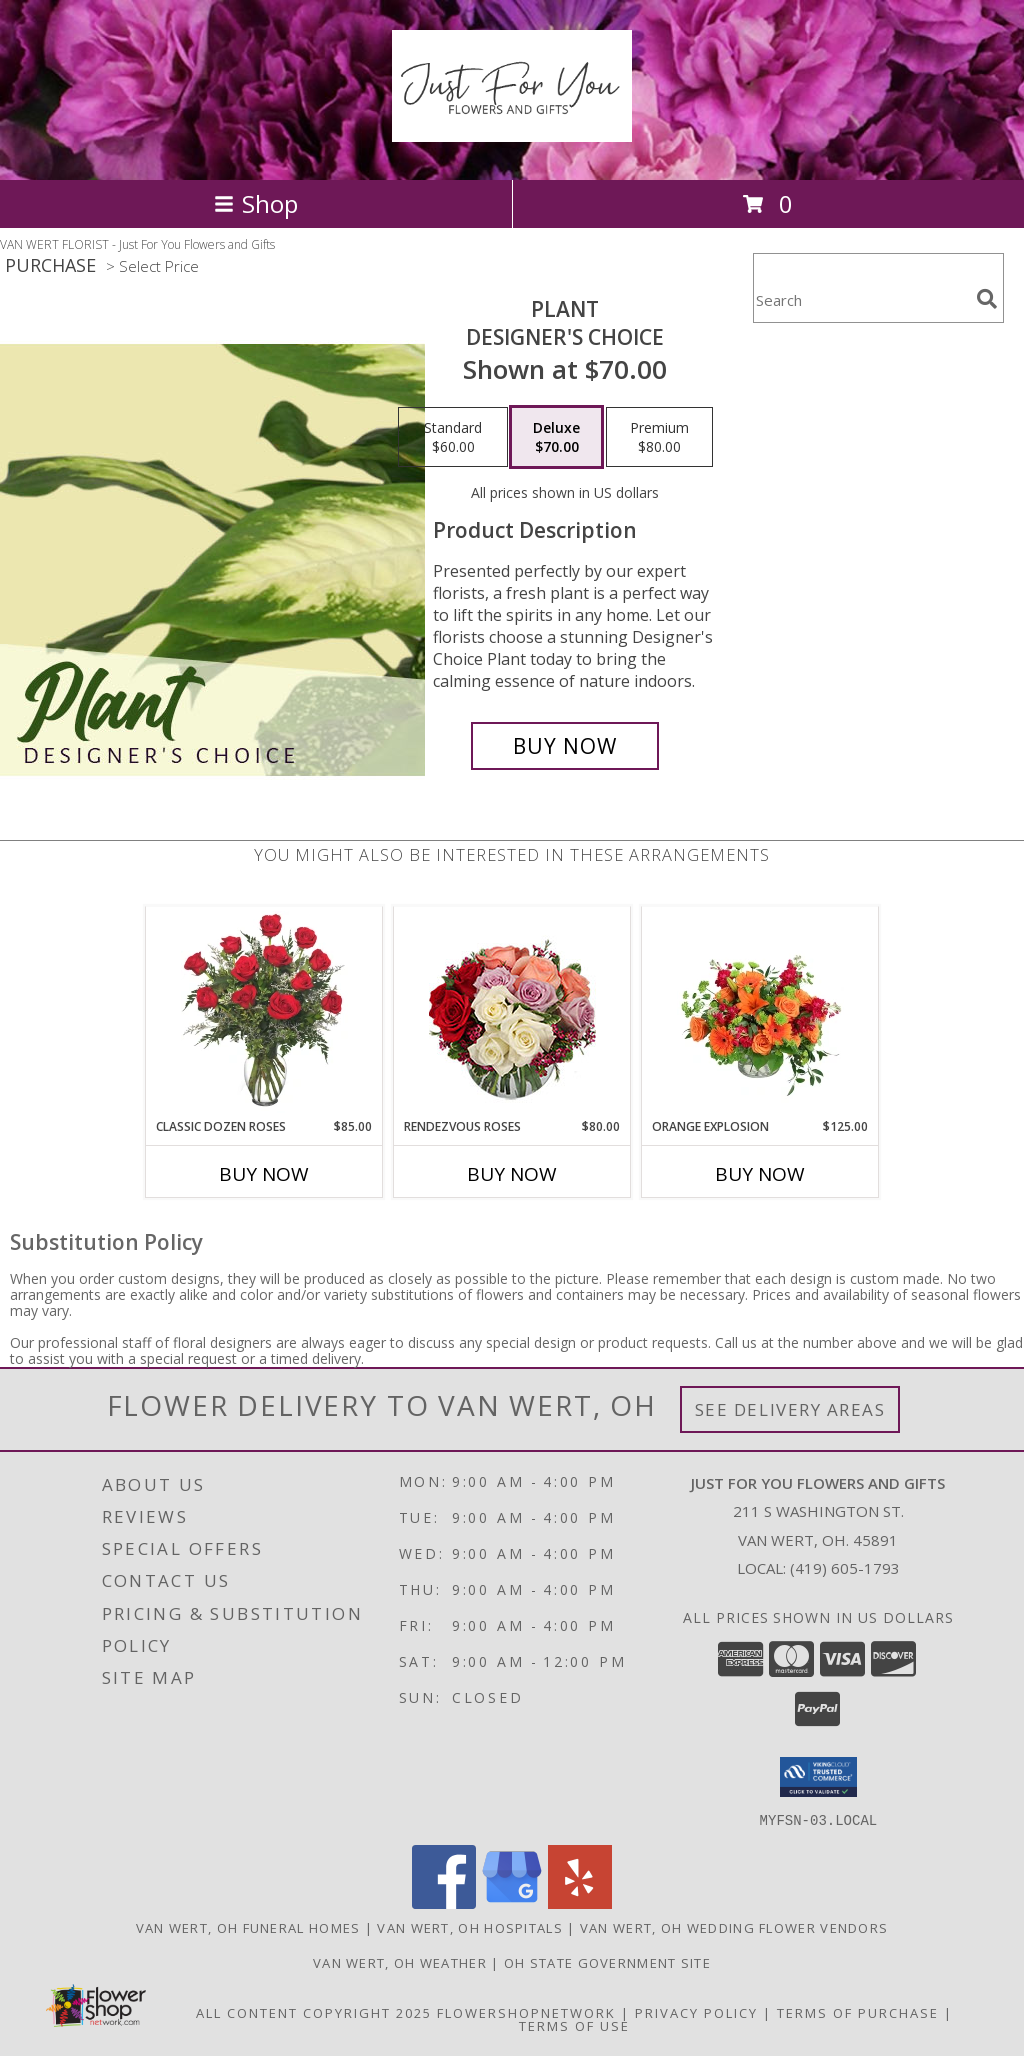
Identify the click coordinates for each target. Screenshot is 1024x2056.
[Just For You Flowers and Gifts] (512, 131)
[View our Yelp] (580, 1902)
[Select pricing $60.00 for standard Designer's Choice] (453, 437)
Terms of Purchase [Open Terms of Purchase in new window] (858, 2012)
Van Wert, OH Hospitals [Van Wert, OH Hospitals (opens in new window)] (470, 1927)
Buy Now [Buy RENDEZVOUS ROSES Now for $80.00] (512, 1174)
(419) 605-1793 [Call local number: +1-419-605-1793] (845, 1568)
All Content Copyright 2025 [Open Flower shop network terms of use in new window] (314, 2012)
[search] (987, 299)
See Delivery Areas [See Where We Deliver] (790, 1409)
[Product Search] (861, 300)
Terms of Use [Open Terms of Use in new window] (574, 2025)
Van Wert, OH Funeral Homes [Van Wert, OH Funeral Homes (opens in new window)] (248, 1927)
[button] (818, 1777)
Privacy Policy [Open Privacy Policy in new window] (696, 2012)
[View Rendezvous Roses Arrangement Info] (512, 1012)
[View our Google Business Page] (512, 1902)
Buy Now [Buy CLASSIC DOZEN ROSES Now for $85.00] (264, 1174)
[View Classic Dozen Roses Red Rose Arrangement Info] (264, 1012)
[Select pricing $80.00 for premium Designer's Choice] (659, 437)
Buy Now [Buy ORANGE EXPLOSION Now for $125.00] (760, 1174)
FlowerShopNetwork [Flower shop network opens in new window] (526, 2012)
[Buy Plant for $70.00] (565, 746)
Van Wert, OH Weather (400, 1962)
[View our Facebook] (444, 1902)
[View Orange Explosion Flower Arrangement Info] (760, 1012)
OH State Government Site (607, 1962)
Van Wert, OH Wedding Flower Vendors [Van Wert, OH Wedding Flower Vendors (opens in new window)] (734, 1927)
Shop (256, 203)
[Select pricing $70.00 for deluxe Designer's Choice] (556, 437)
